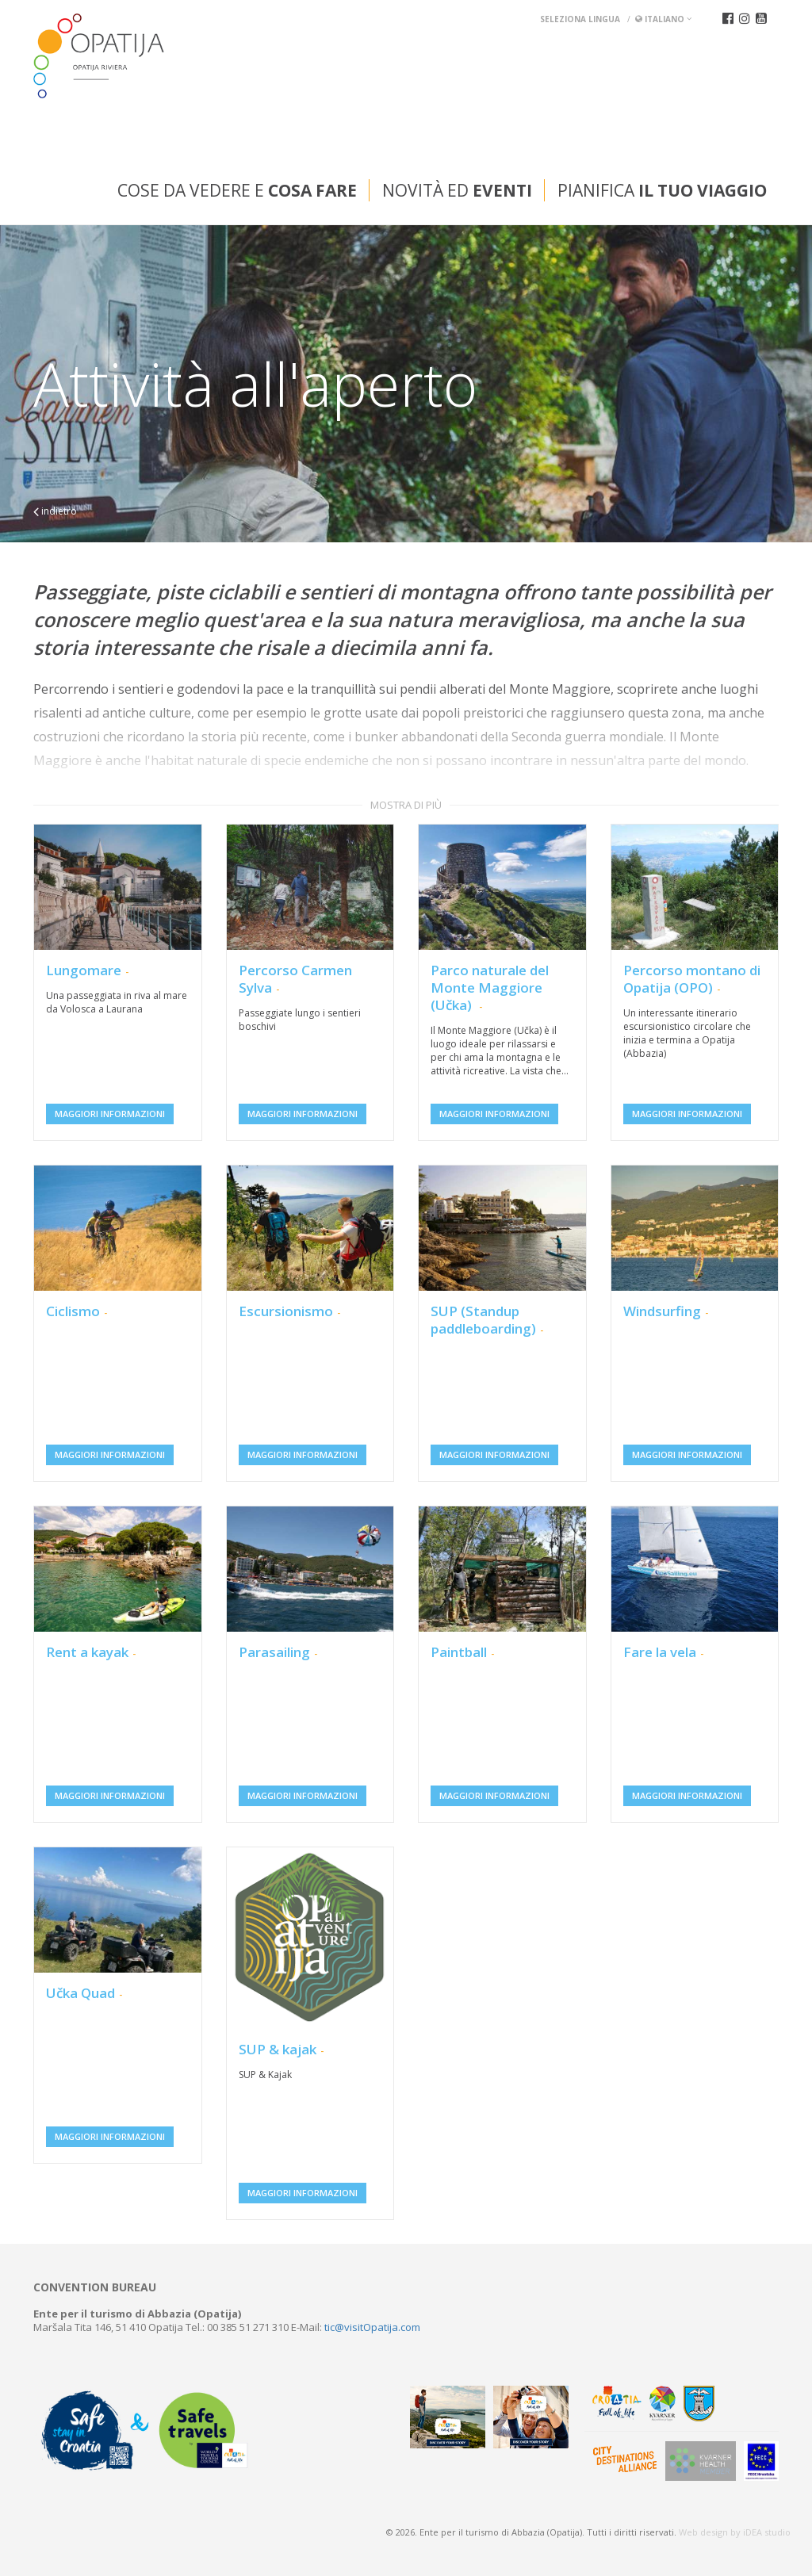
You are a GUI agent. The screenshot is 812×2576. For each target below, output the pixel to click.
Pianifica (662, 190)
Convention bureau (94, 2287)
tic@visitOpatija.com (372, 2327)
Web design (703, 2532)
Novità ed (457, 190)
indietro (55, 511)
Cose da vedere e (237, 190)
